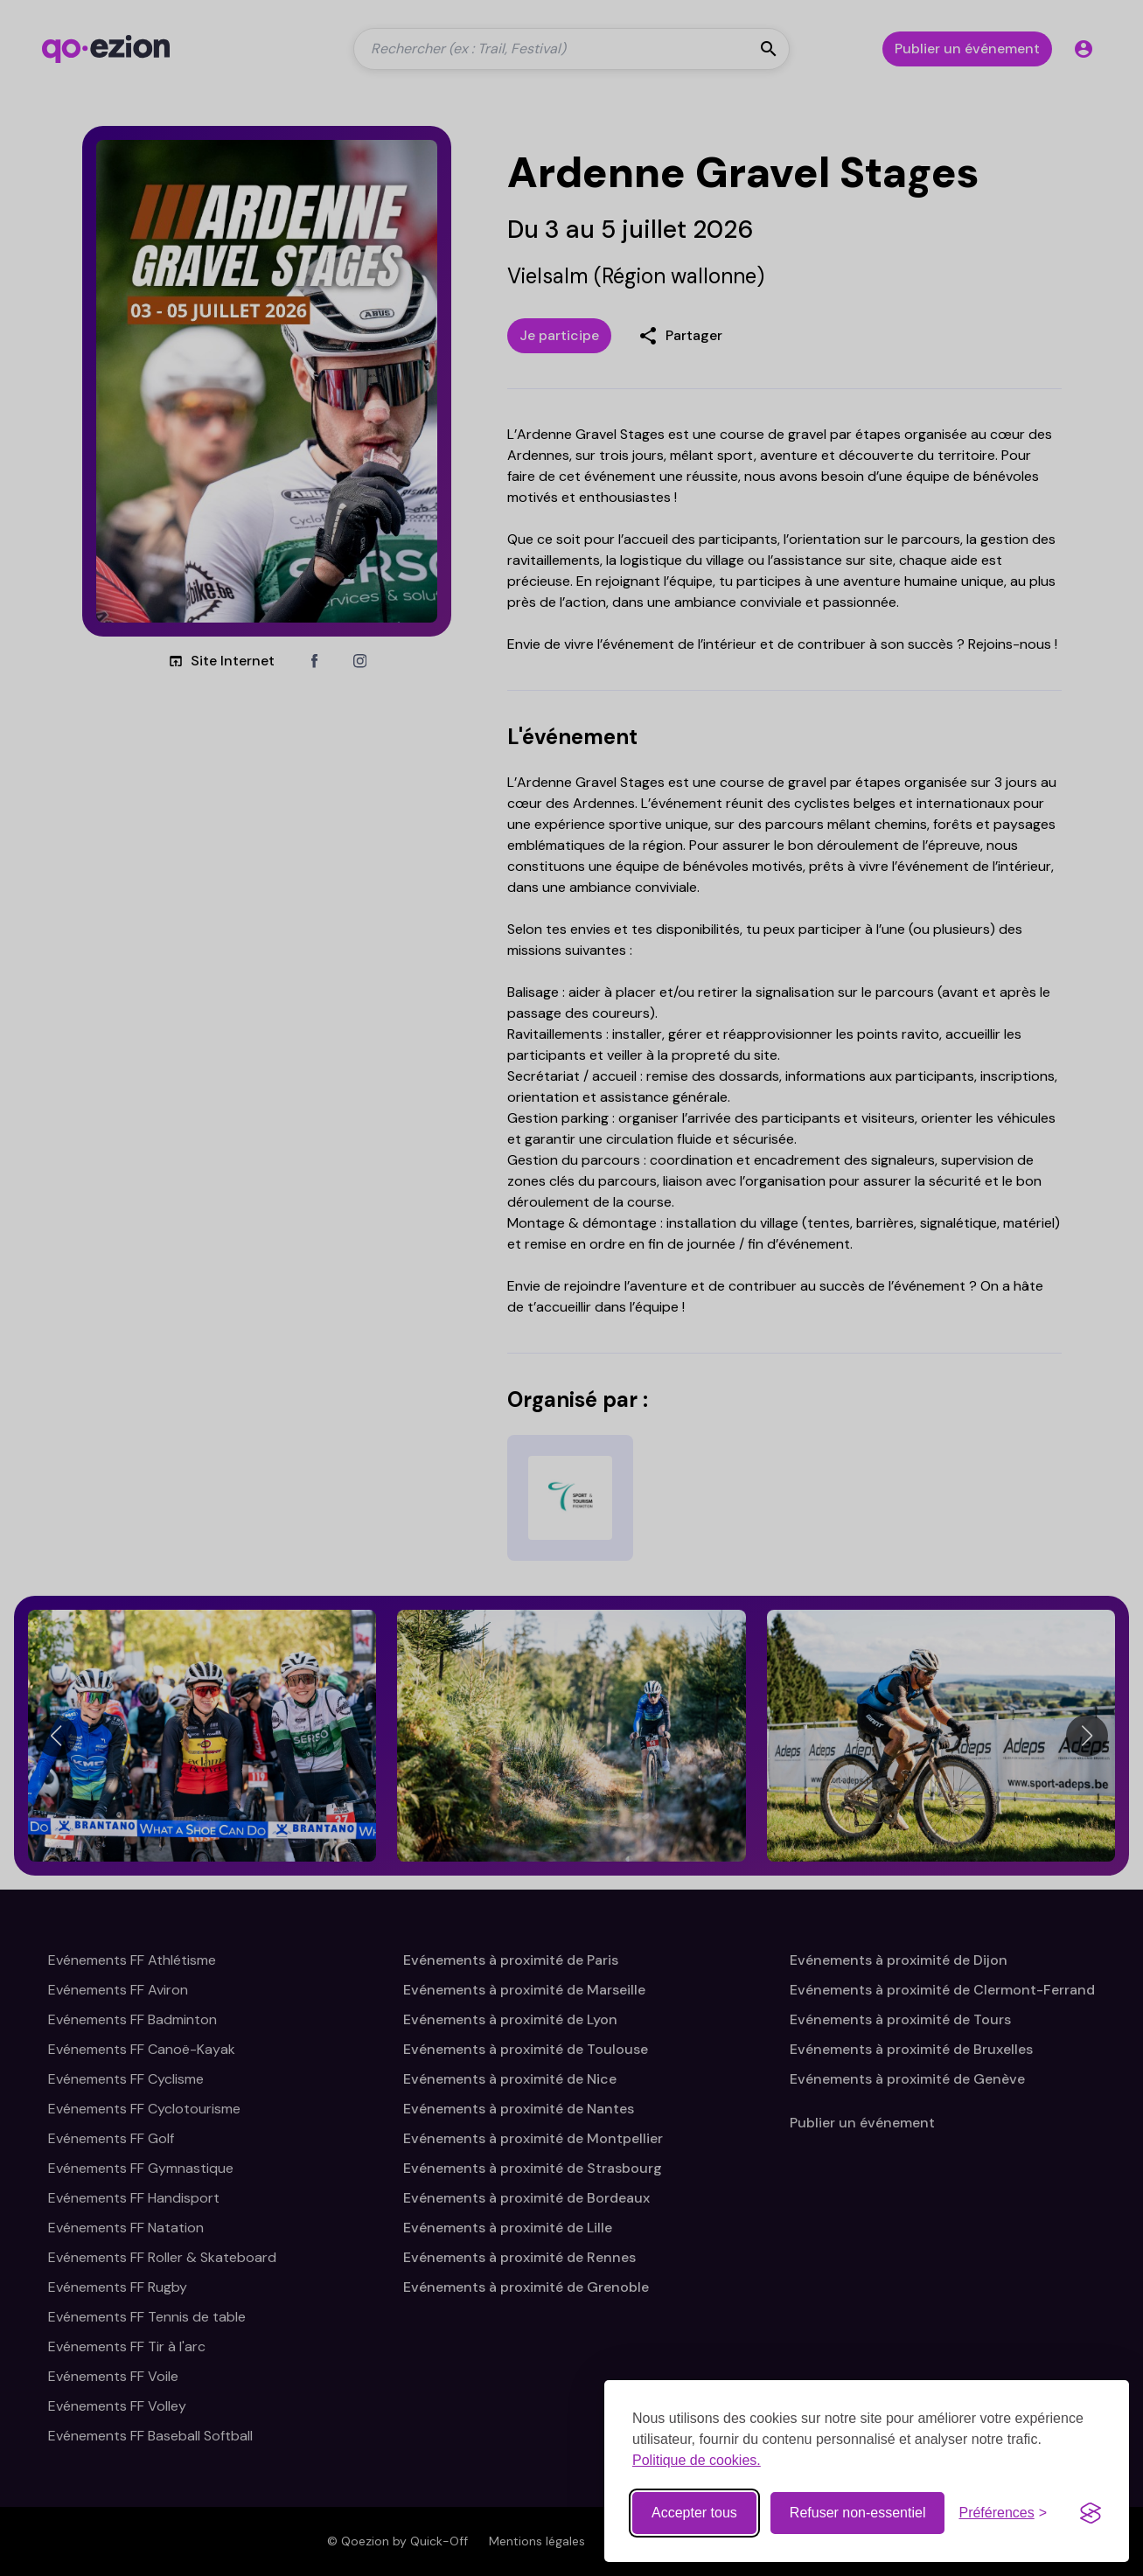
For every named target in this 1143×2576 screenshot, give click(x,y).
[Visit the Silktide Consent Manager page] (1090, 2512)
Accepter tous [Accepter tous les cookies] (694, 2511)
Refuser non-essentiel (858, 2511)
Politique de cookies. (696, 2459)
